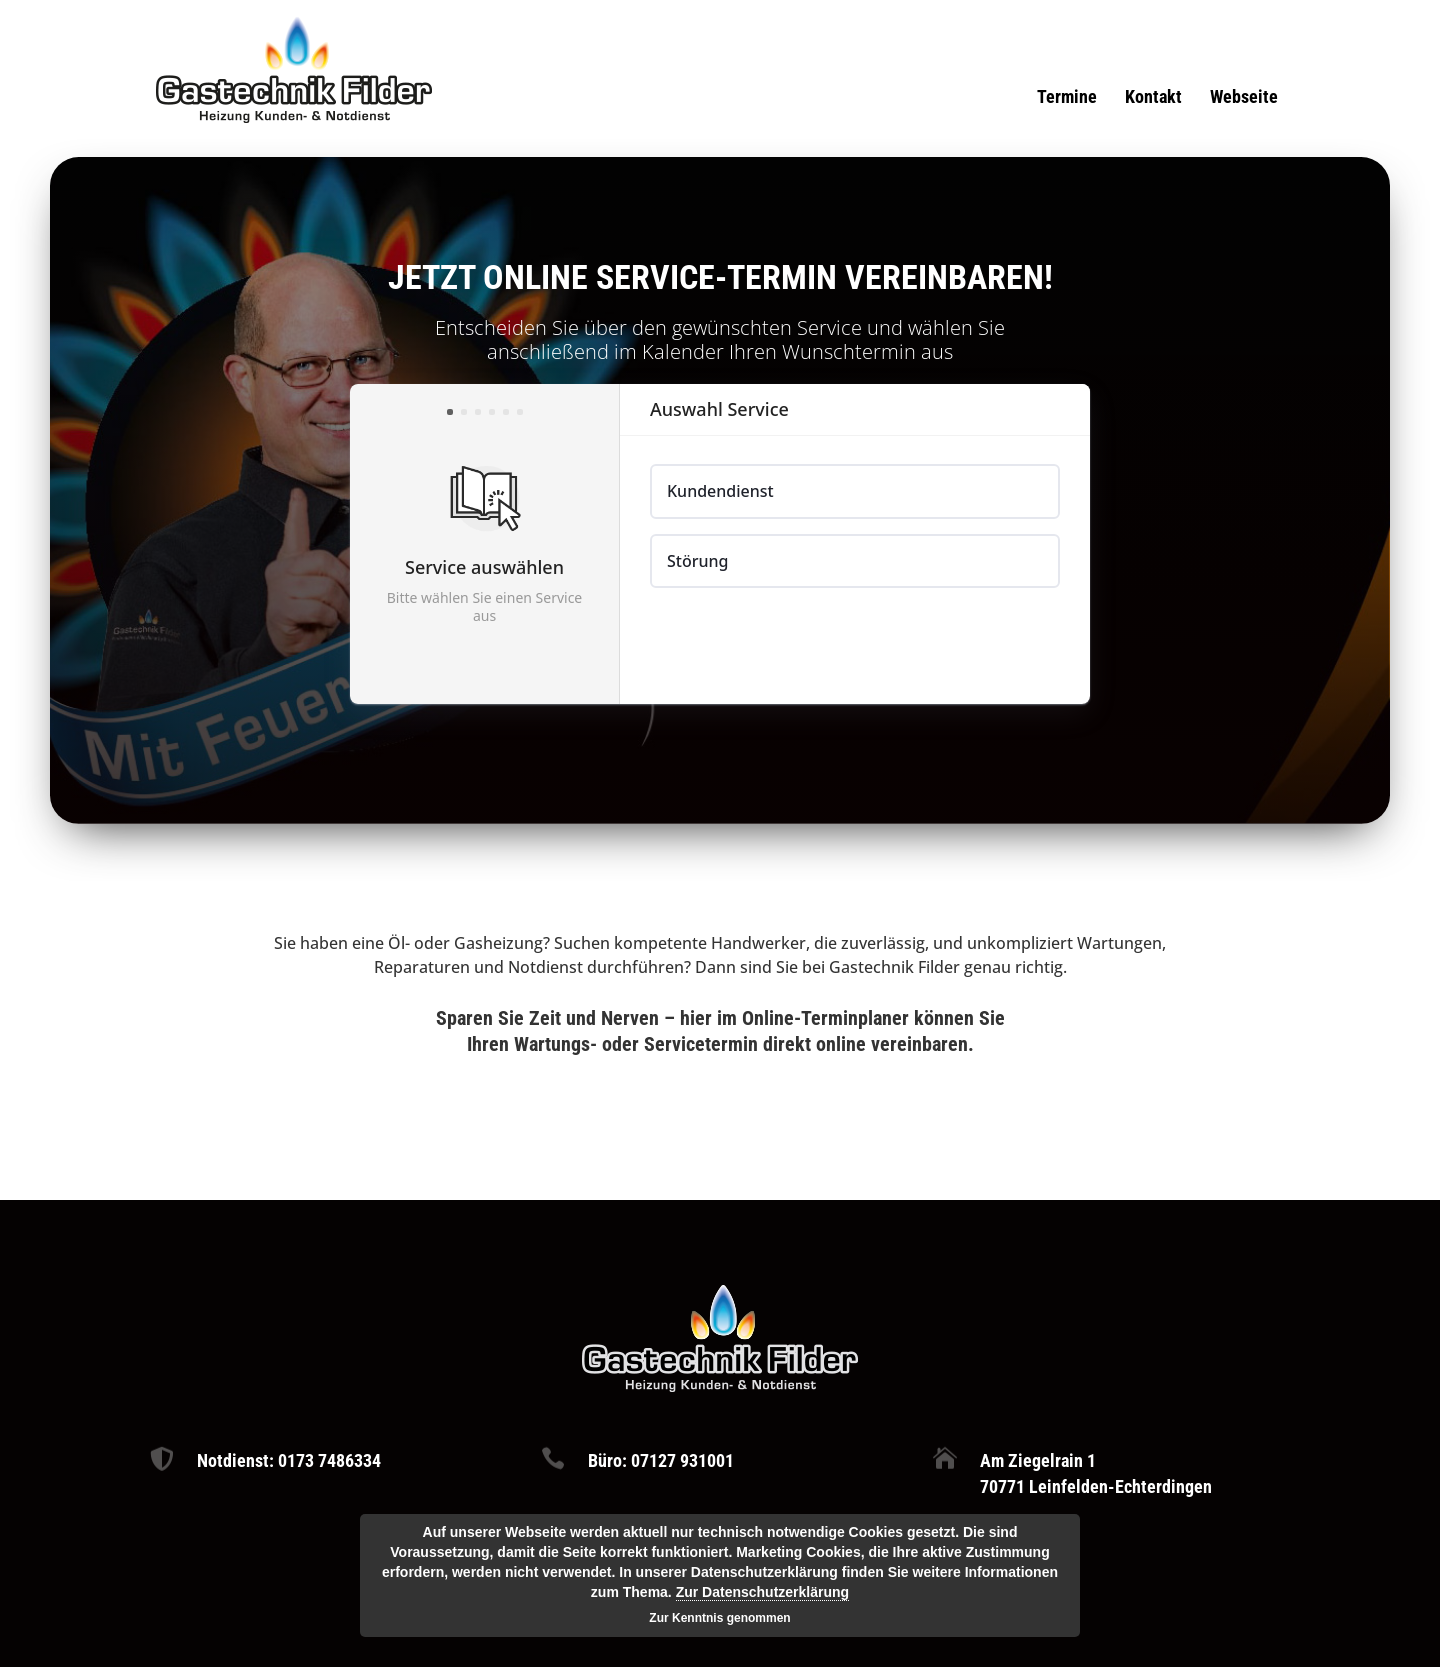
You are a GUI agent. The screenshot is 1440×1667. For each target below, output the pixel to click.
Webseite (1244, 98)
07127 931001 (682, 1460)
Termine (1067, 98)
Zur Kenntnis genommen (719, 1618)
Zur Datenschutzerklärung (762, 1592)
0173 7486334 (329, 1460)
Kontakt (1153, 98)
